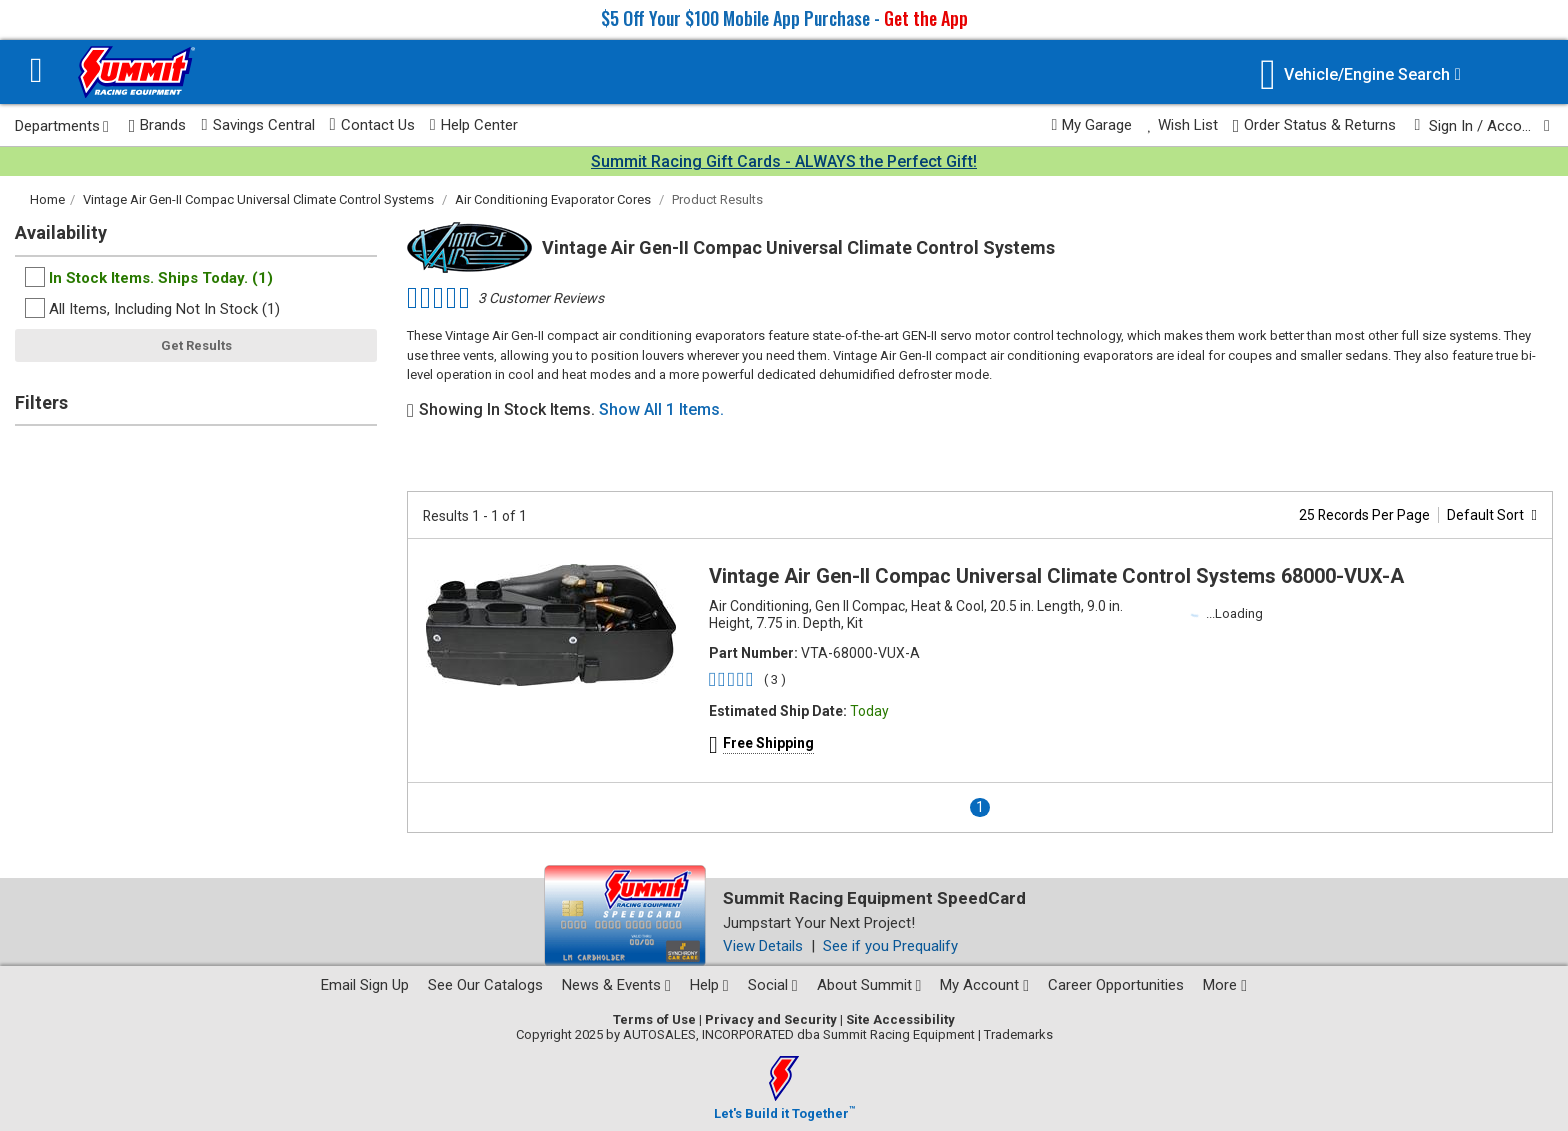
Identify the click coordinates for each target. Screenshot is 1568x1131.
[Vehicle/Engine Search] (1360, 74)
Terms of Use (654, 1019)
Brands (158, 125)
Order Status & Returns (1315, 125)
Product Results (717, 199)
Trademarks (1018, 1034)
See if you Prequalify (890, 946)
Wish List (1182, 125)
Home (47, 199)
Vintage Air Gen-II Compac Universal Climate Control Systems (258, 199)
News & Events (616, 985)
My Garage (1092, 125)
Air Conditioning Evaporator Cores (553, 199)
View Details (763, 946)
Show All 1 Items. (661, 409)
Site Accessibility (900, 1019)
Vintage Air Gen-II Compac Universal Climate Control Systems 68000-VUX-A (1056, 576)
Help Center (474, 125)
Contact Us (372, 125)
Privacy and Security (771, 1019)
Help (709, 985)
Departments (62, 126)
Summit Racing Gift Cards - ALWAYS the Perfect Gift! (784, 161)
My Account (984, 985)
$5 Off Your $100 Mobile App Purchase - (784, 18)
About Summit (869, 985)
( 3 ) (775, 679)
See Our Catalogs (485, 985)
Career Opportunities (1116, 985)
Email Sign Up (365, 985)
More (1225, 985)
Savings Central (257, 125)
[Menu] (36, 72)
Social (773, 985)
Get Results (196, 345)
